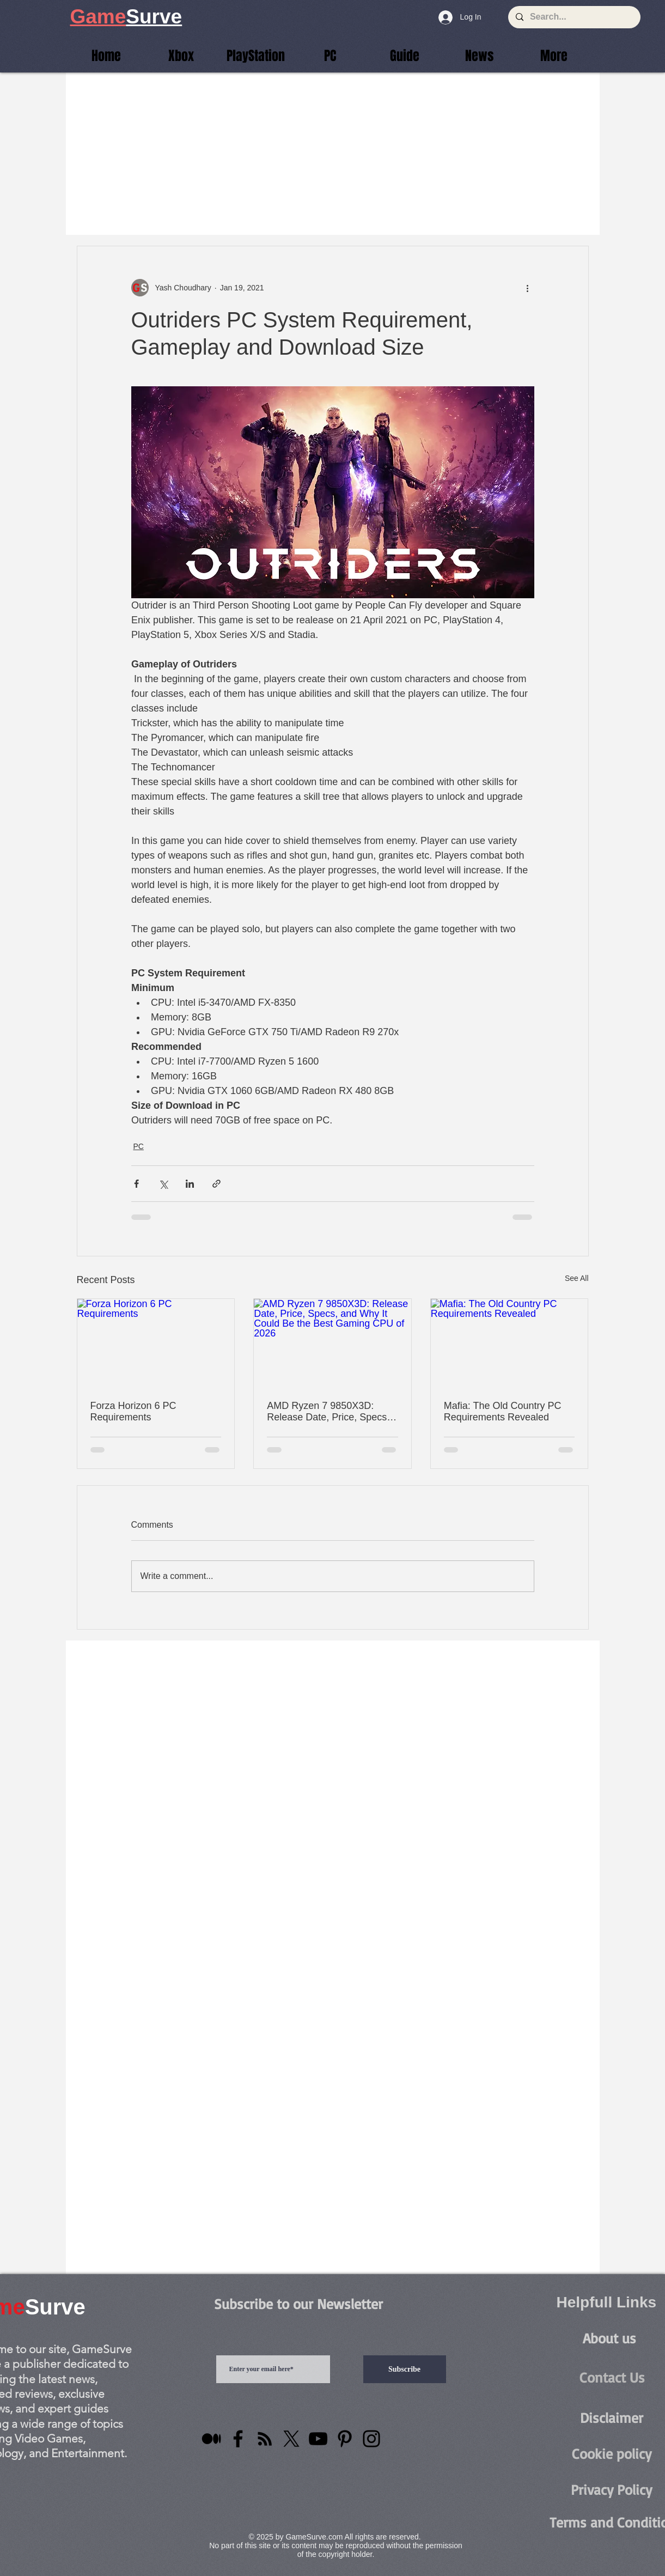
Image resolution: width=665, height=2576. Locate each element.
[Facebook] (238, 2438)
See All (577, 1278)
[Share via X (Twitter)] (163, 1183)
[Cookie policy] (611, 2453)
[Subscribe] (404, 2369)
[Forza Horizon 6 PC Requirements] (156, 1343)
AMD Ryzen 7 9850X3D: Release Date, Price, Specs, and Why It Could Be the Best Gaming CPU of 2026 (331, 1411)
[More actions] (527, 287)
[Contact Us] (612, 2377)
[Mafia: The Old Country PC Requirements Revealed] (509, 1343)
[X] (291, 2438)
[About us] (609, 2337)
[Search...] (574, 17)
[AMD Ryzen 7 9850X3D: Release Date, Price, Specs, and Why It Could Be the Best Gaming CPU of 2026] (332, 1343)
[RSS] (264, 2438)
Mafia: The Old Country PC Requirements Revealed (503, 1411)
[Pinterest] (344, 2438)
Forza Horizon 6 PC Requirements (133, 1411)
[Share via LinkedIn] (190, 1183)
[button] (554, 55)
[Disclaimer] (611, 2418)
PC (138, 1146)
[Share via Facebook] (136, 1183)
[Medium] (211, 2438)
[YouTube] (318, 2438)
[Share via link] (216, 1183)
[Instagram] (371, 2438)
